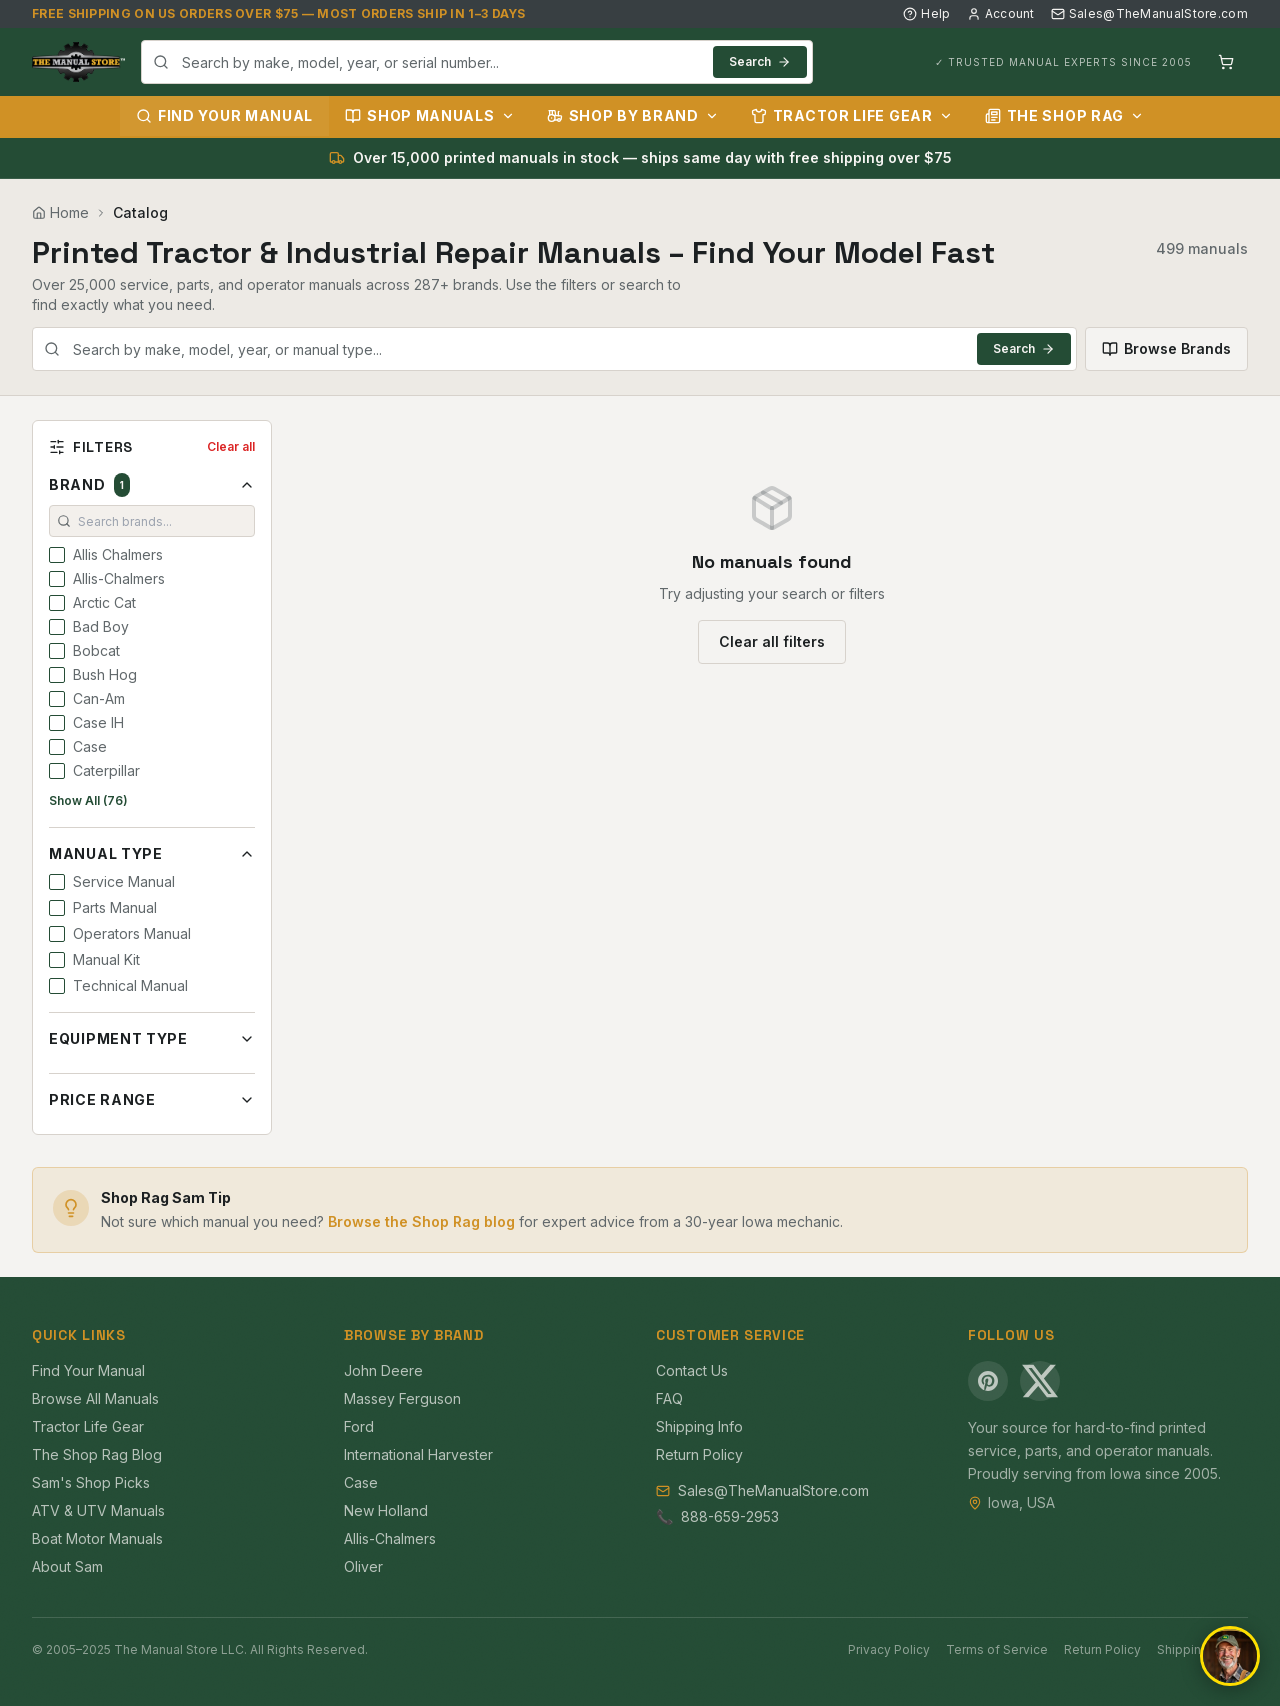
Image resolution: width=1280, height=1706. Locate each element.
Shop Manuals (429, 115)
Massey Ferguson (402, 1398)
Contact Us (692, 1370)
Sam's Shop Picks (91, 1482)
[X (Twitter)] (1040, 1381)
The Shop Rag (1064, 115)
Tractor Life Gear (852, 115)
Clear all (231, 446)
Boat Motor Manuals (97, 1538)
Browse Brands (1166, 348)
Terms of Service (997, 1649)
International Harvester (418, 1454)
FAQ (669, 1398)
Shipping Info (699, 1426)
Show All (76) (88, 800)
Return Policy (699, 1454)
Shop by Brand (633, 115)
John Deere (383, 1370)
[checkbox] (57, 555)
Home (60, 212)
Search (760, 61)
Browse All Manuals (95, 1398)
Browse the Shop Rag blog (421, 1221)
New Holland (386, 1510)
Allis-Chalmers (390, 1538)
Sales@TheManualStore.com (1149, 13)
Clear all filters (772, 641)
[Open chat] (1230, 1656)
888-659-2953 (730, 1516)
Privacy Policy (889, 1649)
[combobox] (477, 62)
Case (361, 1482)
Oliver (363, 1566)
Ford (359, 1426)
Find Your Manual (224, 115)
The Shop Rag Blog (97, 1454)
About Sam (67, 1566)
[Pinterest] (988, 1381)
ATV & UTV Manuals (98, 1510)
